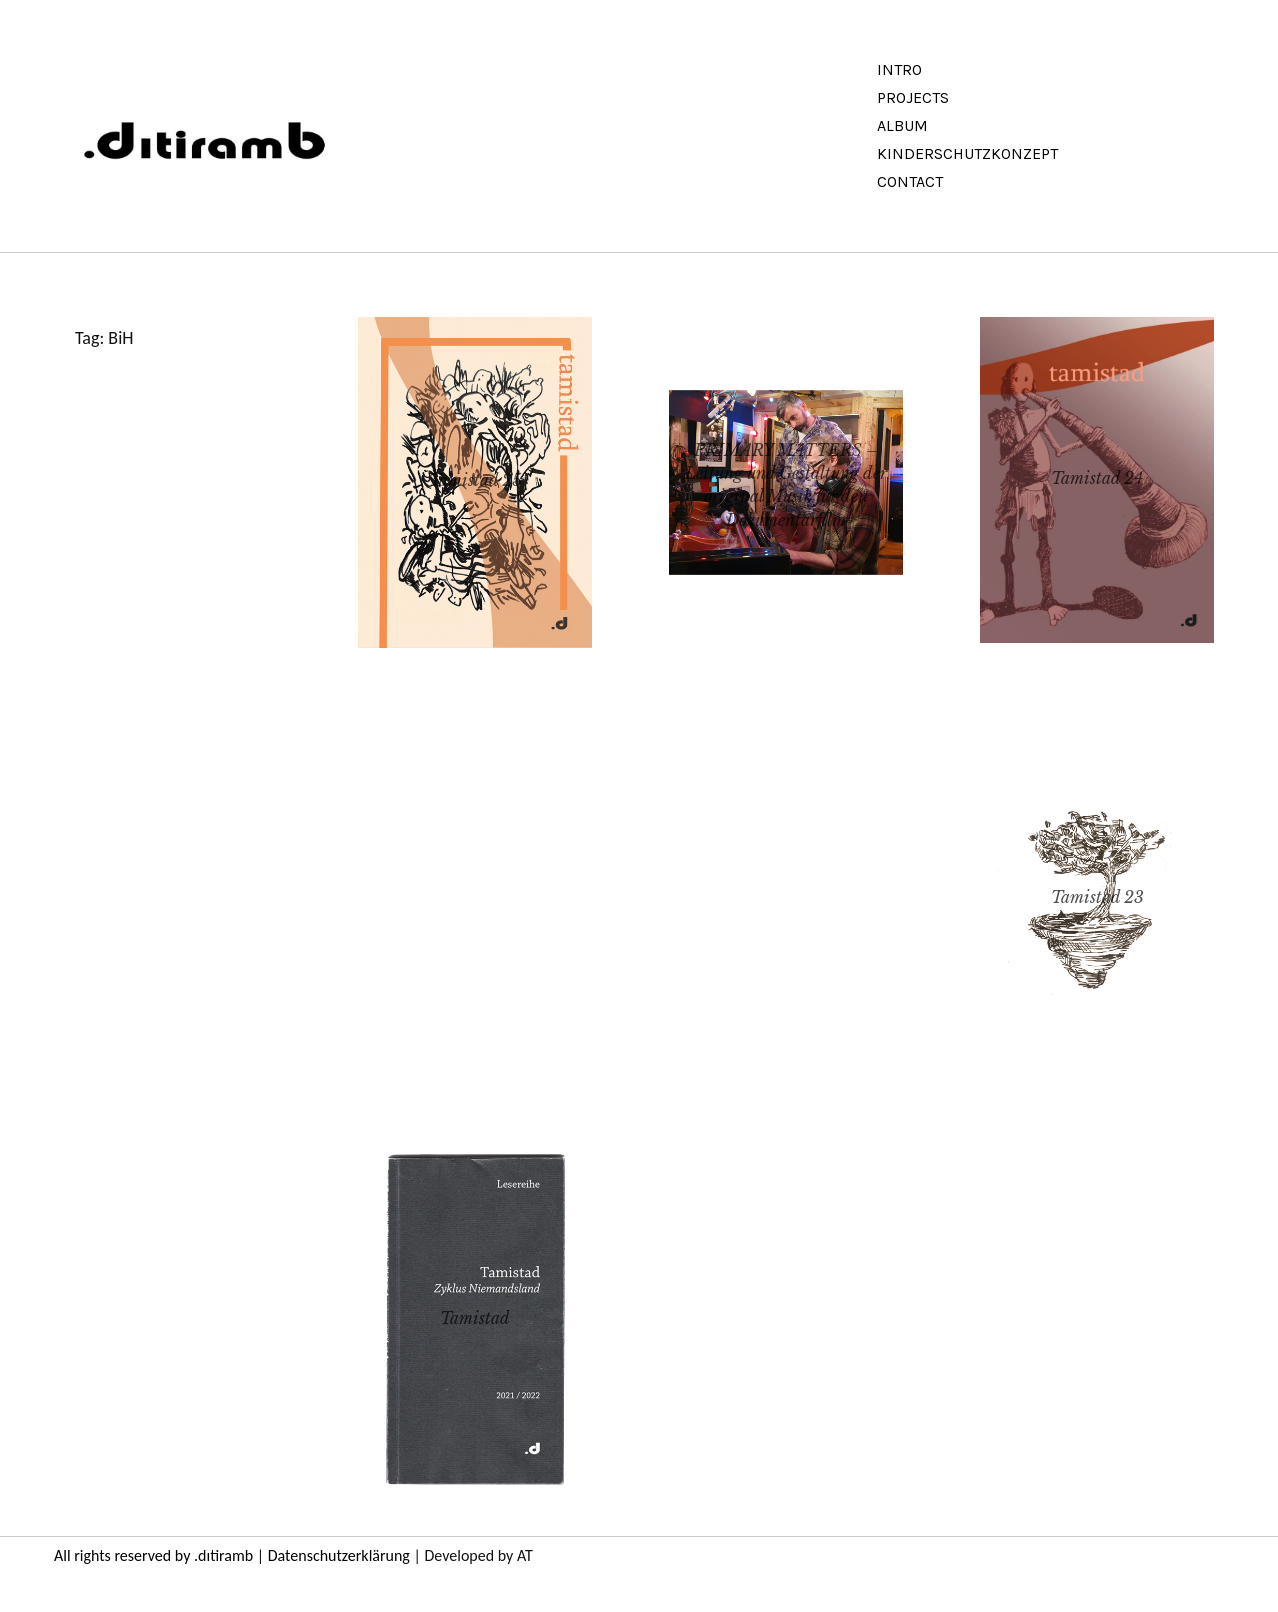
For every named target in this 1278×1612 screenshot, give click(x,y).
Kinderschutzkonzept (967, 153)
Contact (910, 181)
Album (902, 125)
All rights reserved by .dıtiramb (153, 1555)
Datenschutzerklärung (339, 1555)
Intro (899, 69)
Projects (913, 97)
